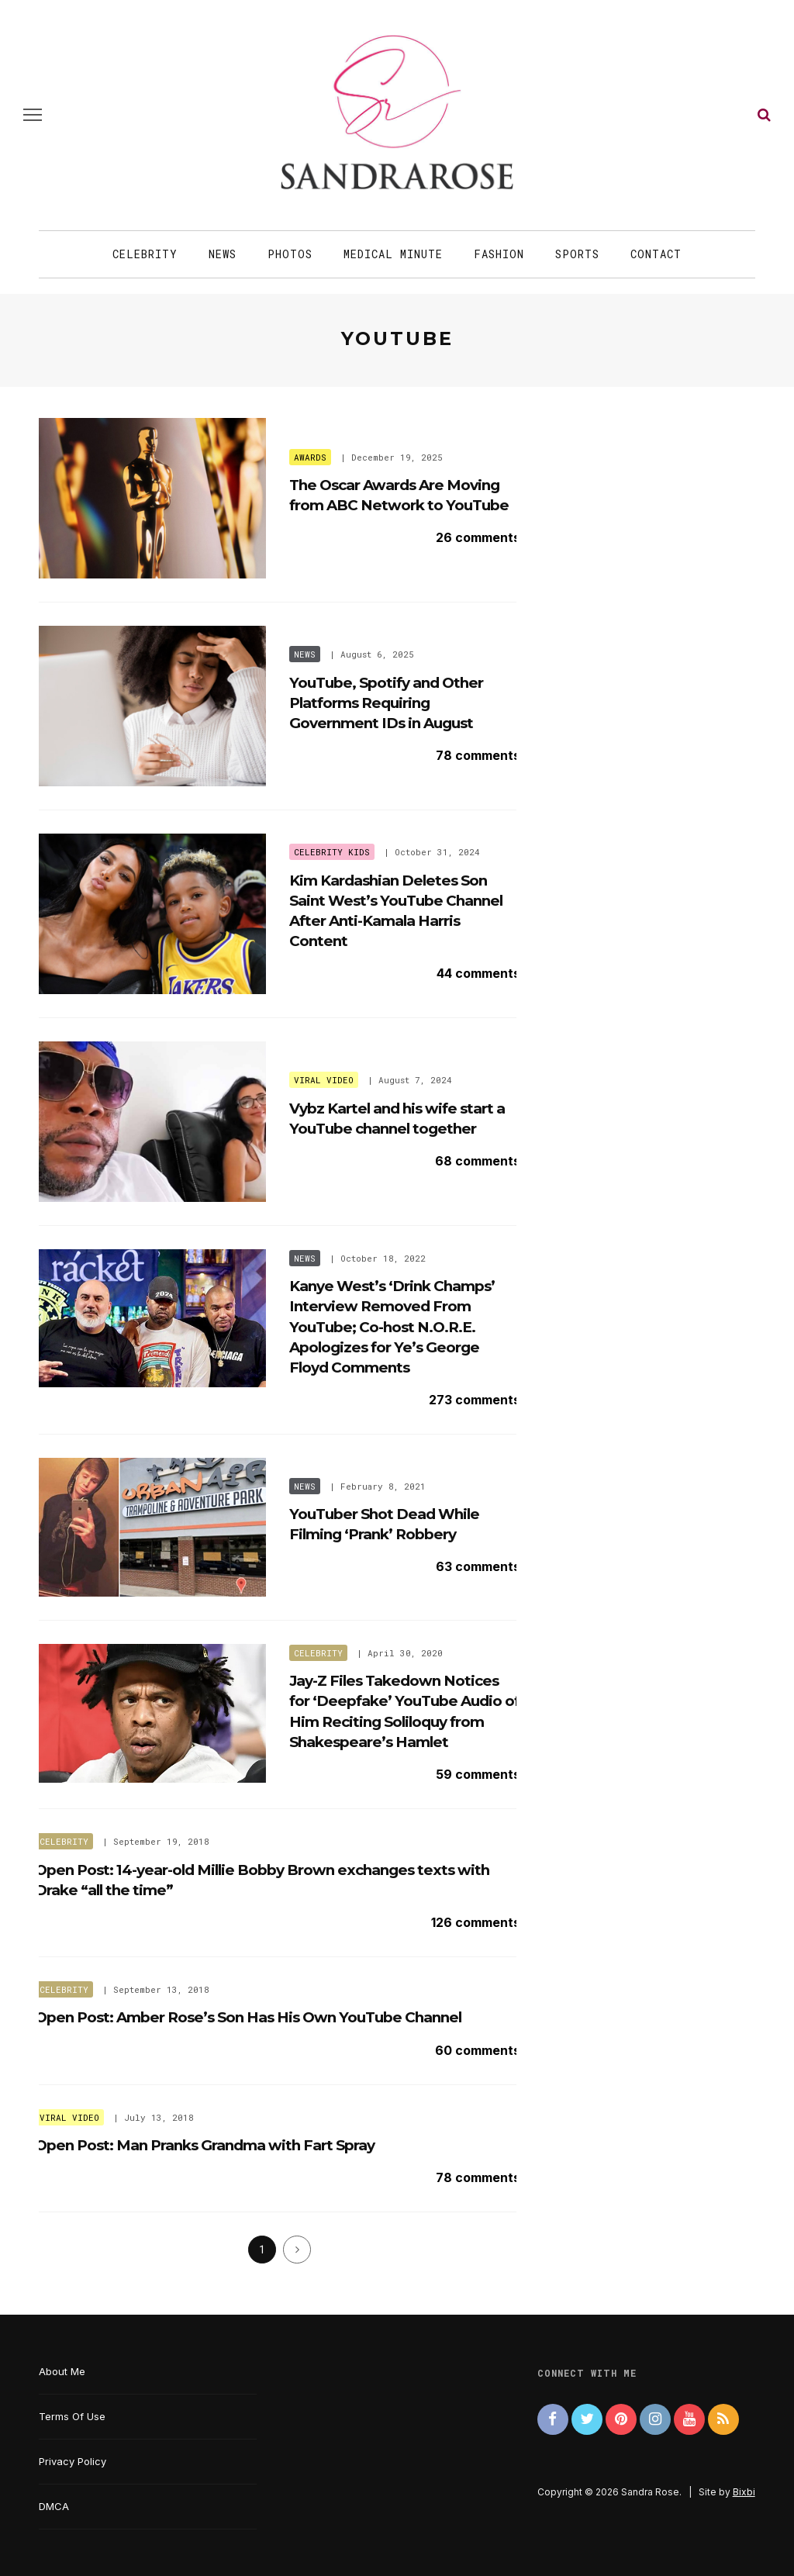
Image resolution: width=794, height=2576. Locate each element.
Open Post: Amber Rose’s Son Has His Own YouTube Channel (248, 2017)
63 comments (478, 1566)
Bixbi (744, 2492)
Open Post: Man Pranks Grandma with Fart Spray (205, 2145)
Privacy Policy (72, 2461)
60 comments (477, 2050)
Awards (310, 457)
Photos (290, 254)
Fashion (499, 254)
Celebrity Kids (332, 852)
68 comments (477, 1161)
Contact (656, 254)
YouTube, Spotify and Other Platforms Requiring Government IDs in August (386, 703)
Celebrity (145, 254)
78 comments (478, 755)
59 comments (478, 1774)
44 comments (478, 973)
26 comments (478, 537)
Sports (577, 254)
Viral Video (324, 1080)
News (222, 254)
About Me (62, 2371)
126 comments (475, 1922)
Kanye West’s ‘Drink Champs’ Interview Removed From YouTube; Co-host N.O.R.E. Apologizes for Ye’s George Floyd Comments (392, 1326)
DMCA (54, 2506)
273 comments (474, 1399)
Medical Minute (393, 254)
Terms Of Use (72, 2416)
